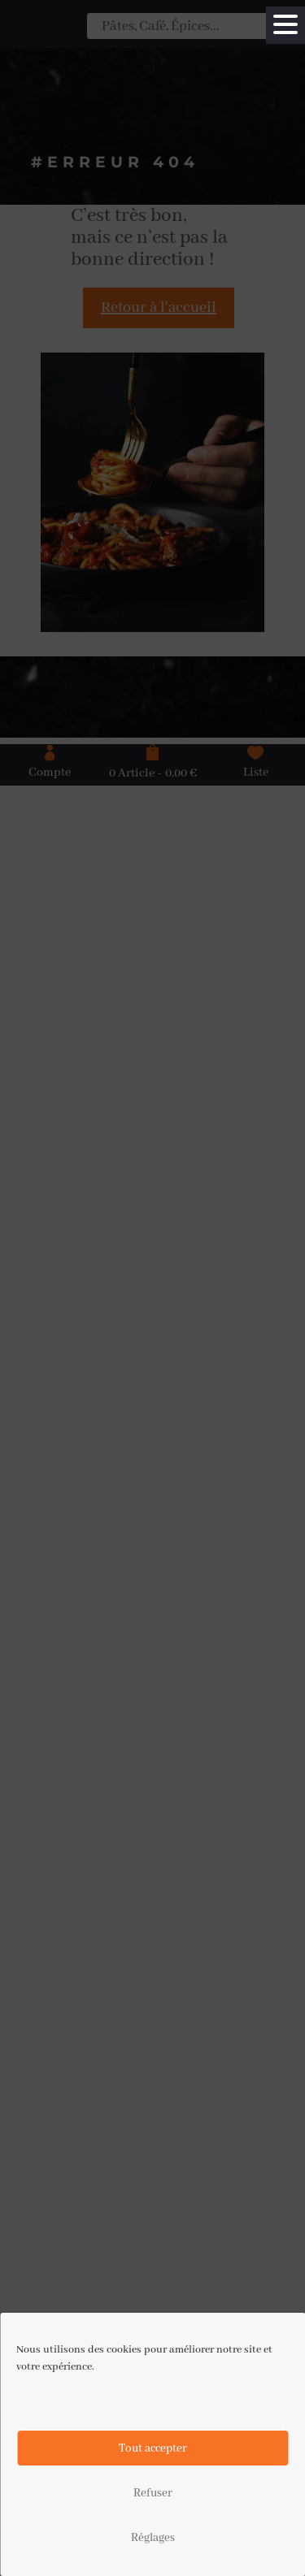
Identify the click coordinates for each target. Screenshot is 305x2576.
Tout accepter (153, 2448)
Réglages (153, 2538)
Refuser (152, 2493)
